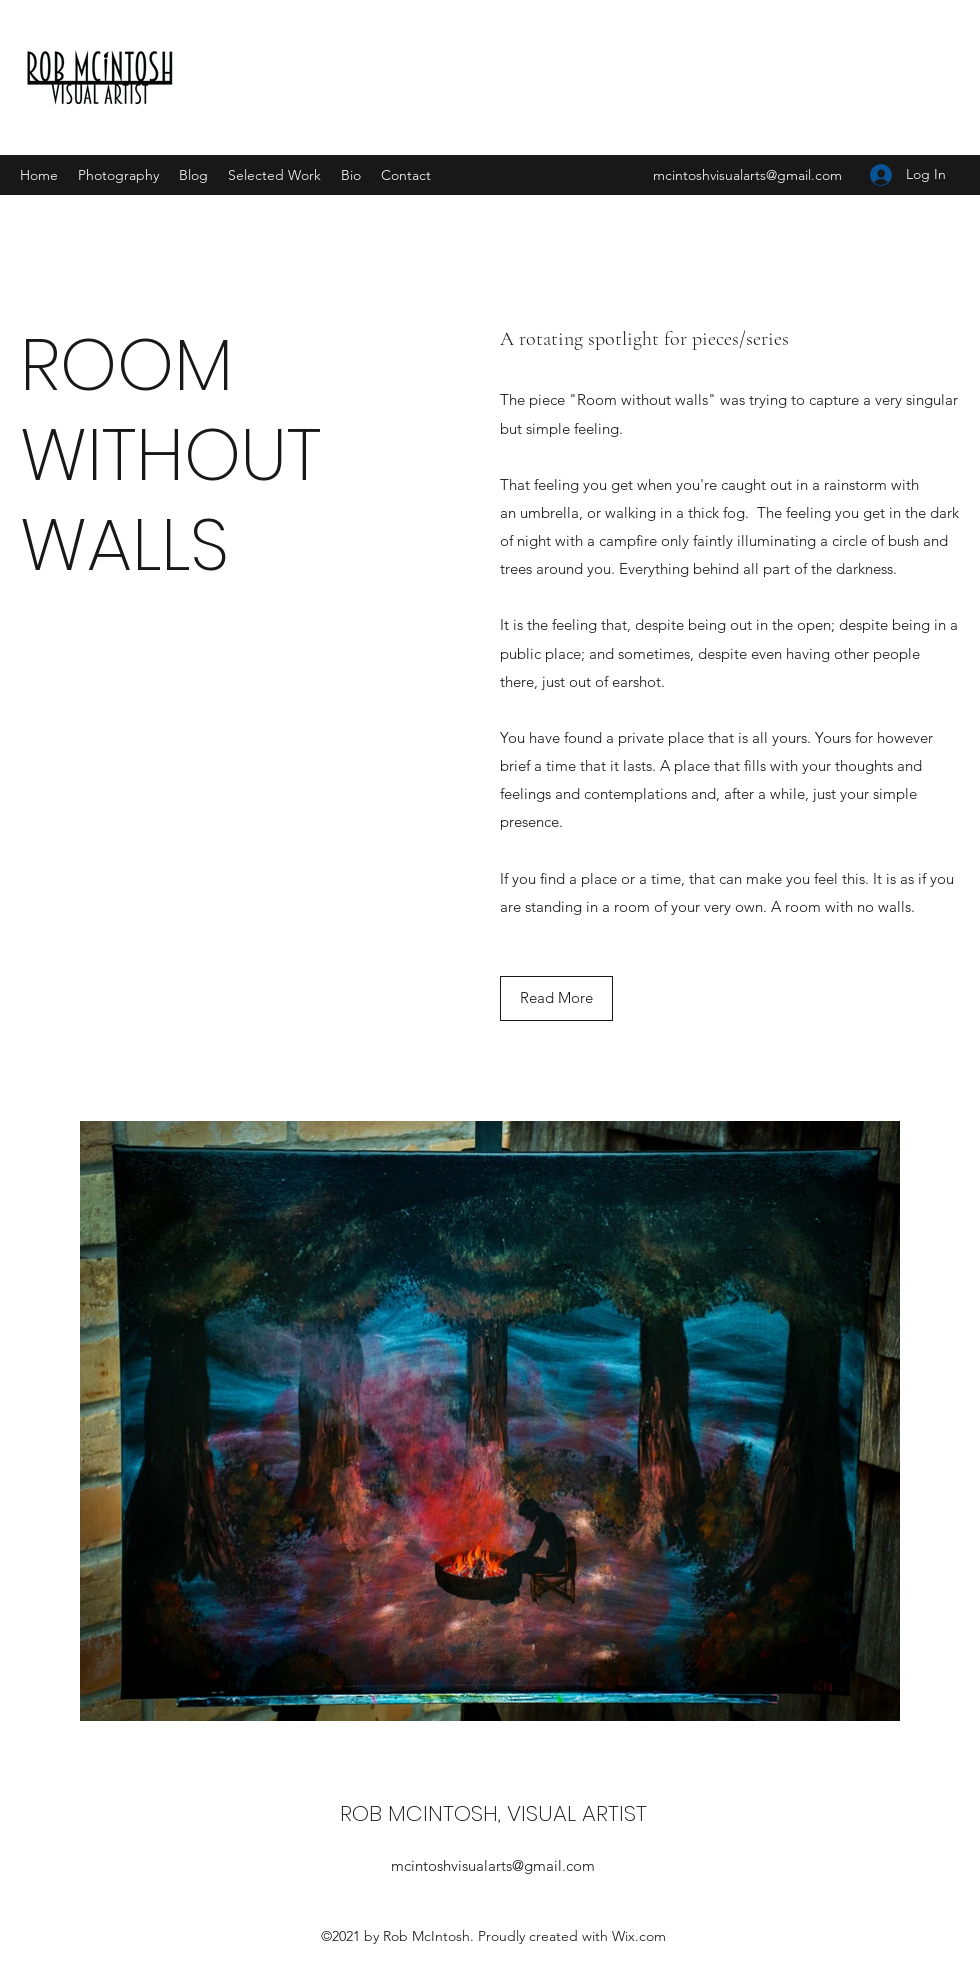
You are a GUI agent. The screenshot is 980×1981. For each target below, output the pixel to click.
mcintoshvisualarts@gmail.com (747, 175)
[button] (556, 998)
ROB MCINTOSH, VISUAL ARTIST (493, 1813)
